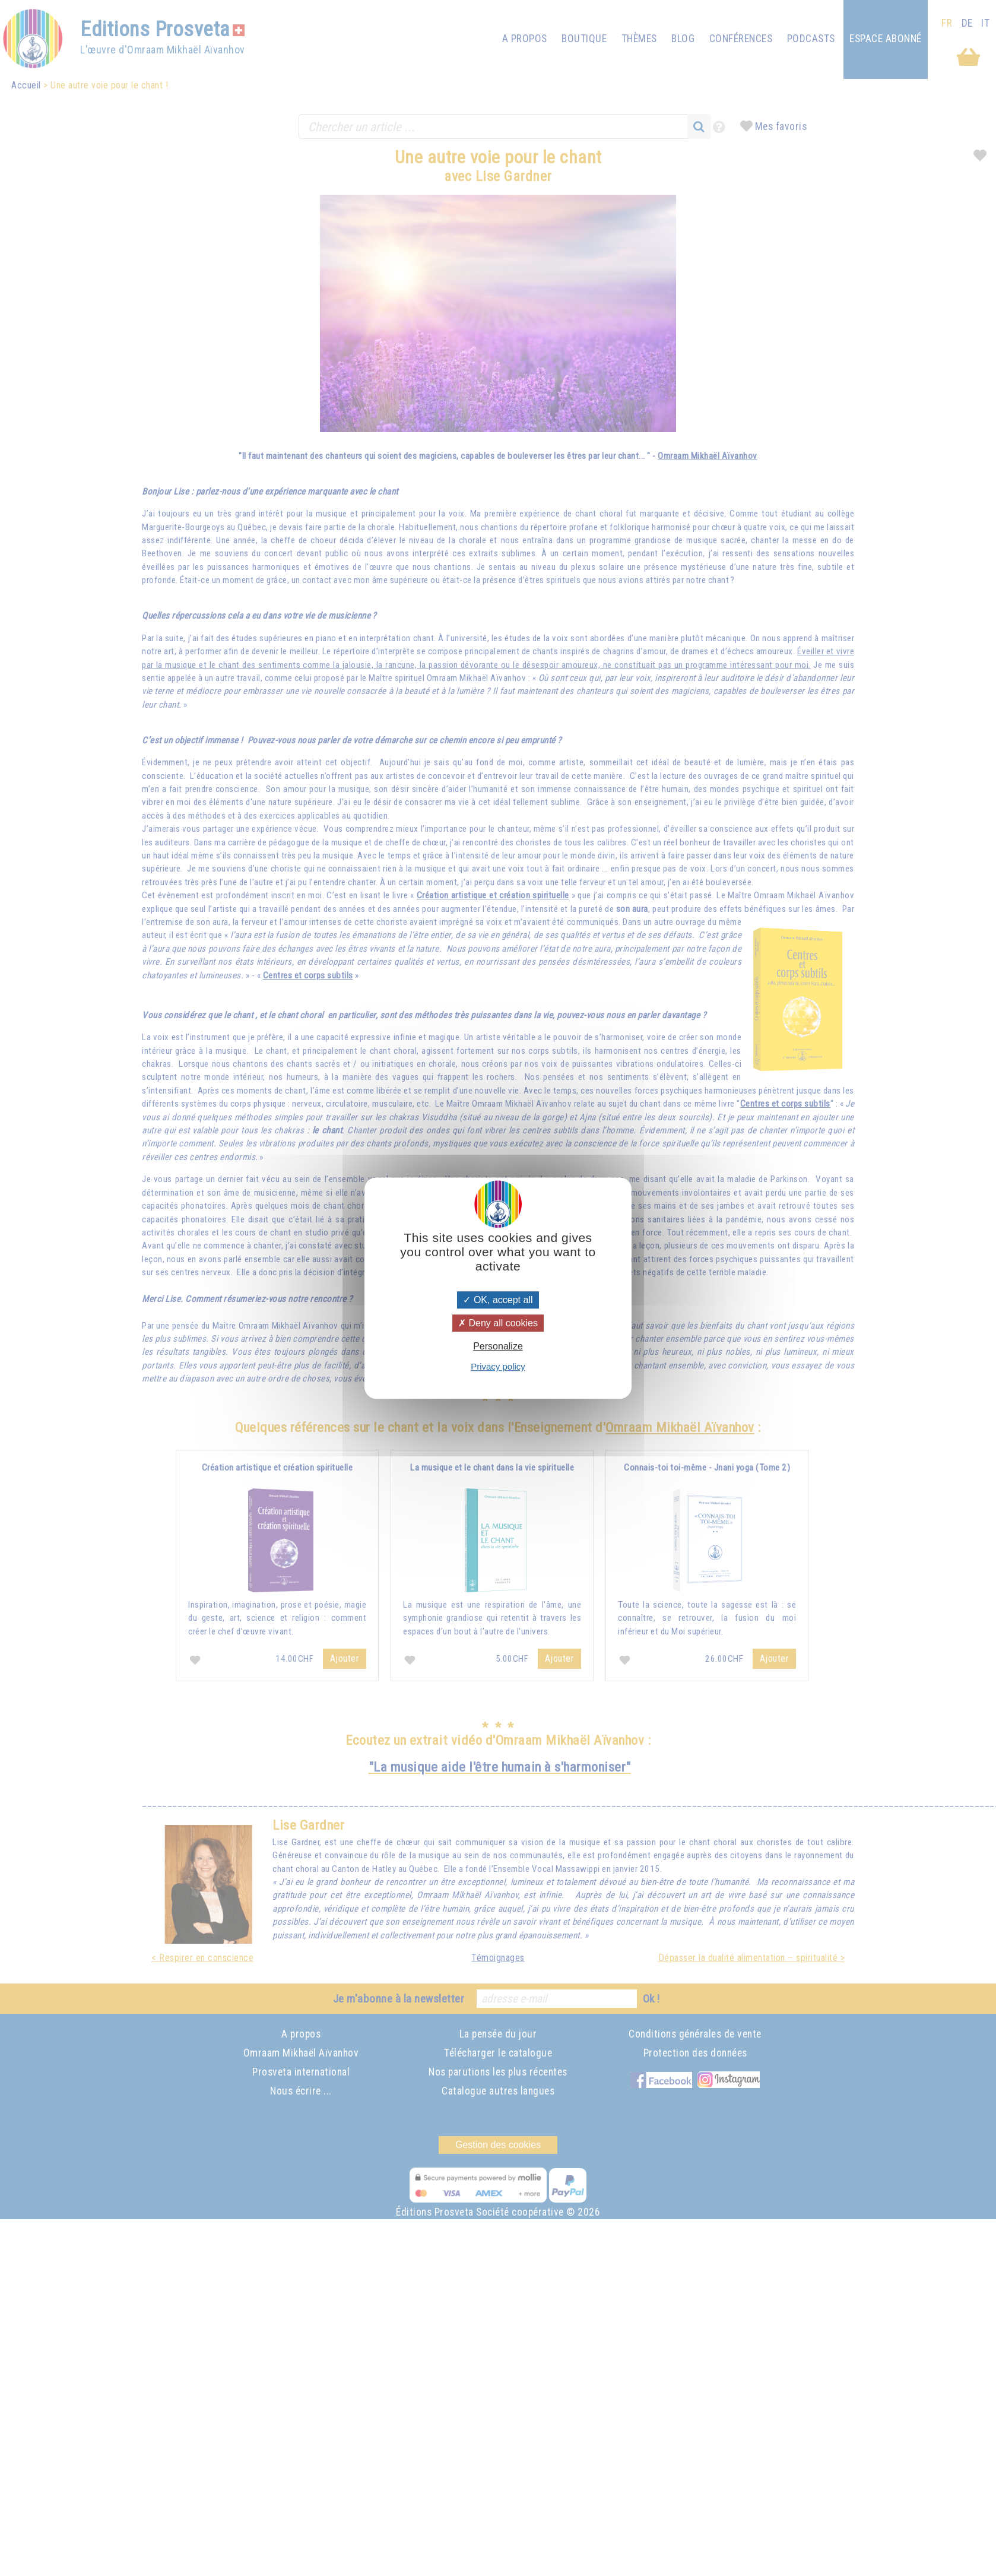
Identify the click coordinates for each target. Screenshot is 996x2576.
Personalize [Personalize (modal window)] (498, 1346)
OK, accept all (497, 1300)
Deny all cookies (498, 1323)
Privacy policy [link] (498, 1366)
